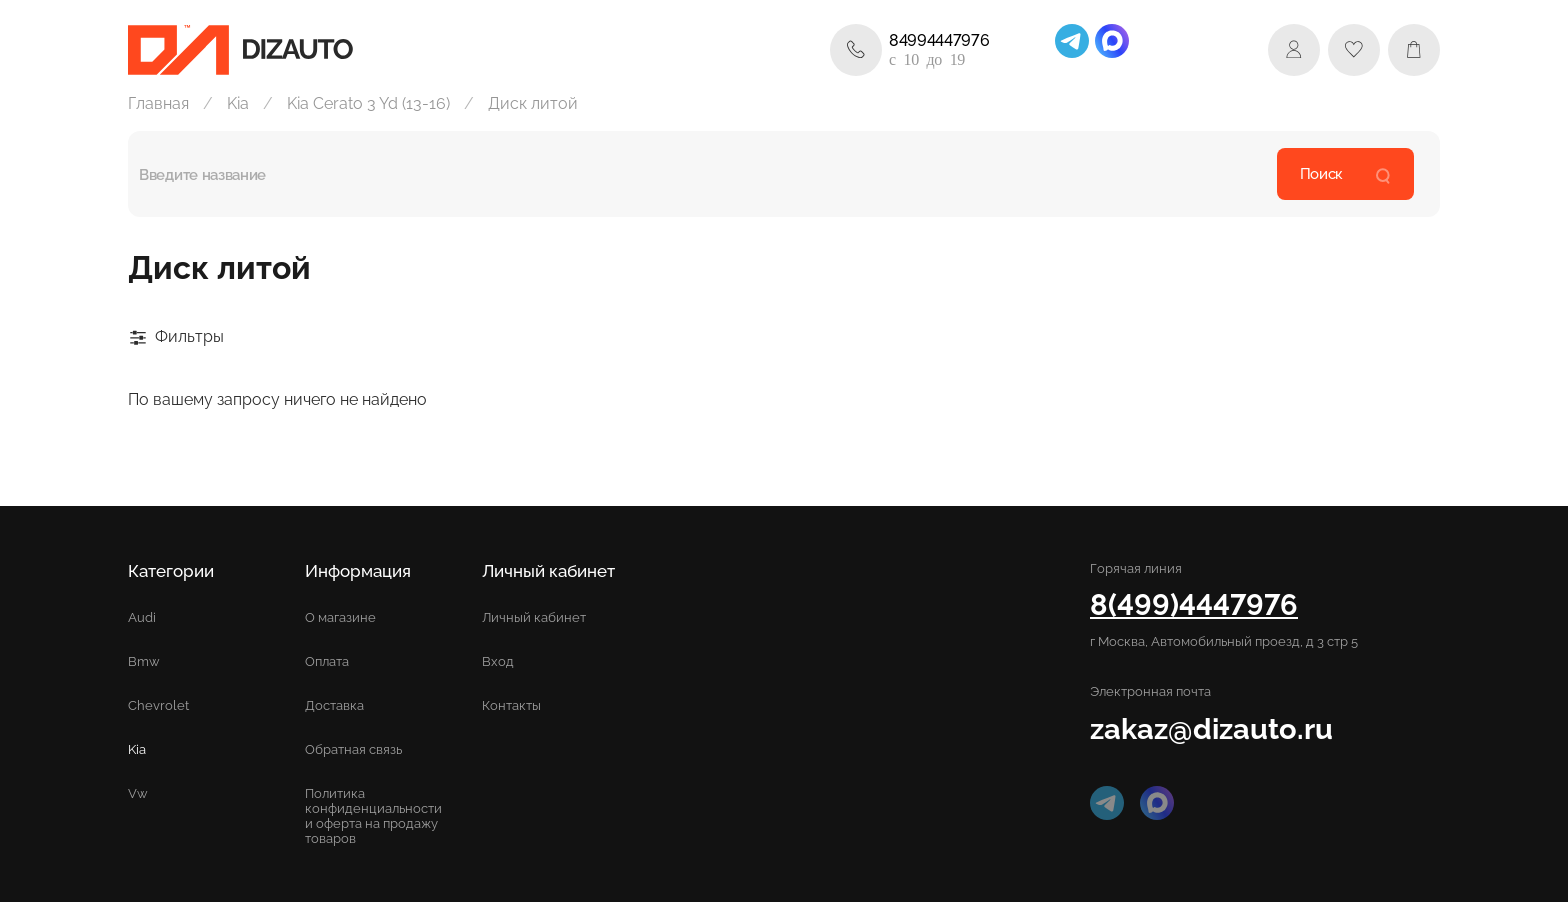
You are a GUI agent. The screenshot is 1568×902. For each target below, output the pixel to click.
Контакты (511, 705)
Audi (142, 617)
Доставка (334, 705)
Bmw (144, 661)
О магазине (340, 617)
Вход (498, 661)
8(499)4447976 (1194, 604)
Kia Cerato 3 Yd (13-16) (368, 103)
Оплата (327, 661)
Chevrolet (158, 705)
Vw (138, 793)
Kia (238, 103)
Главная (158, 103)
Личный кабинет (534, 617)
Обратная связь (353, 749)
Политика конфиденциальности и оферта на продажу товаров (373, 816)
